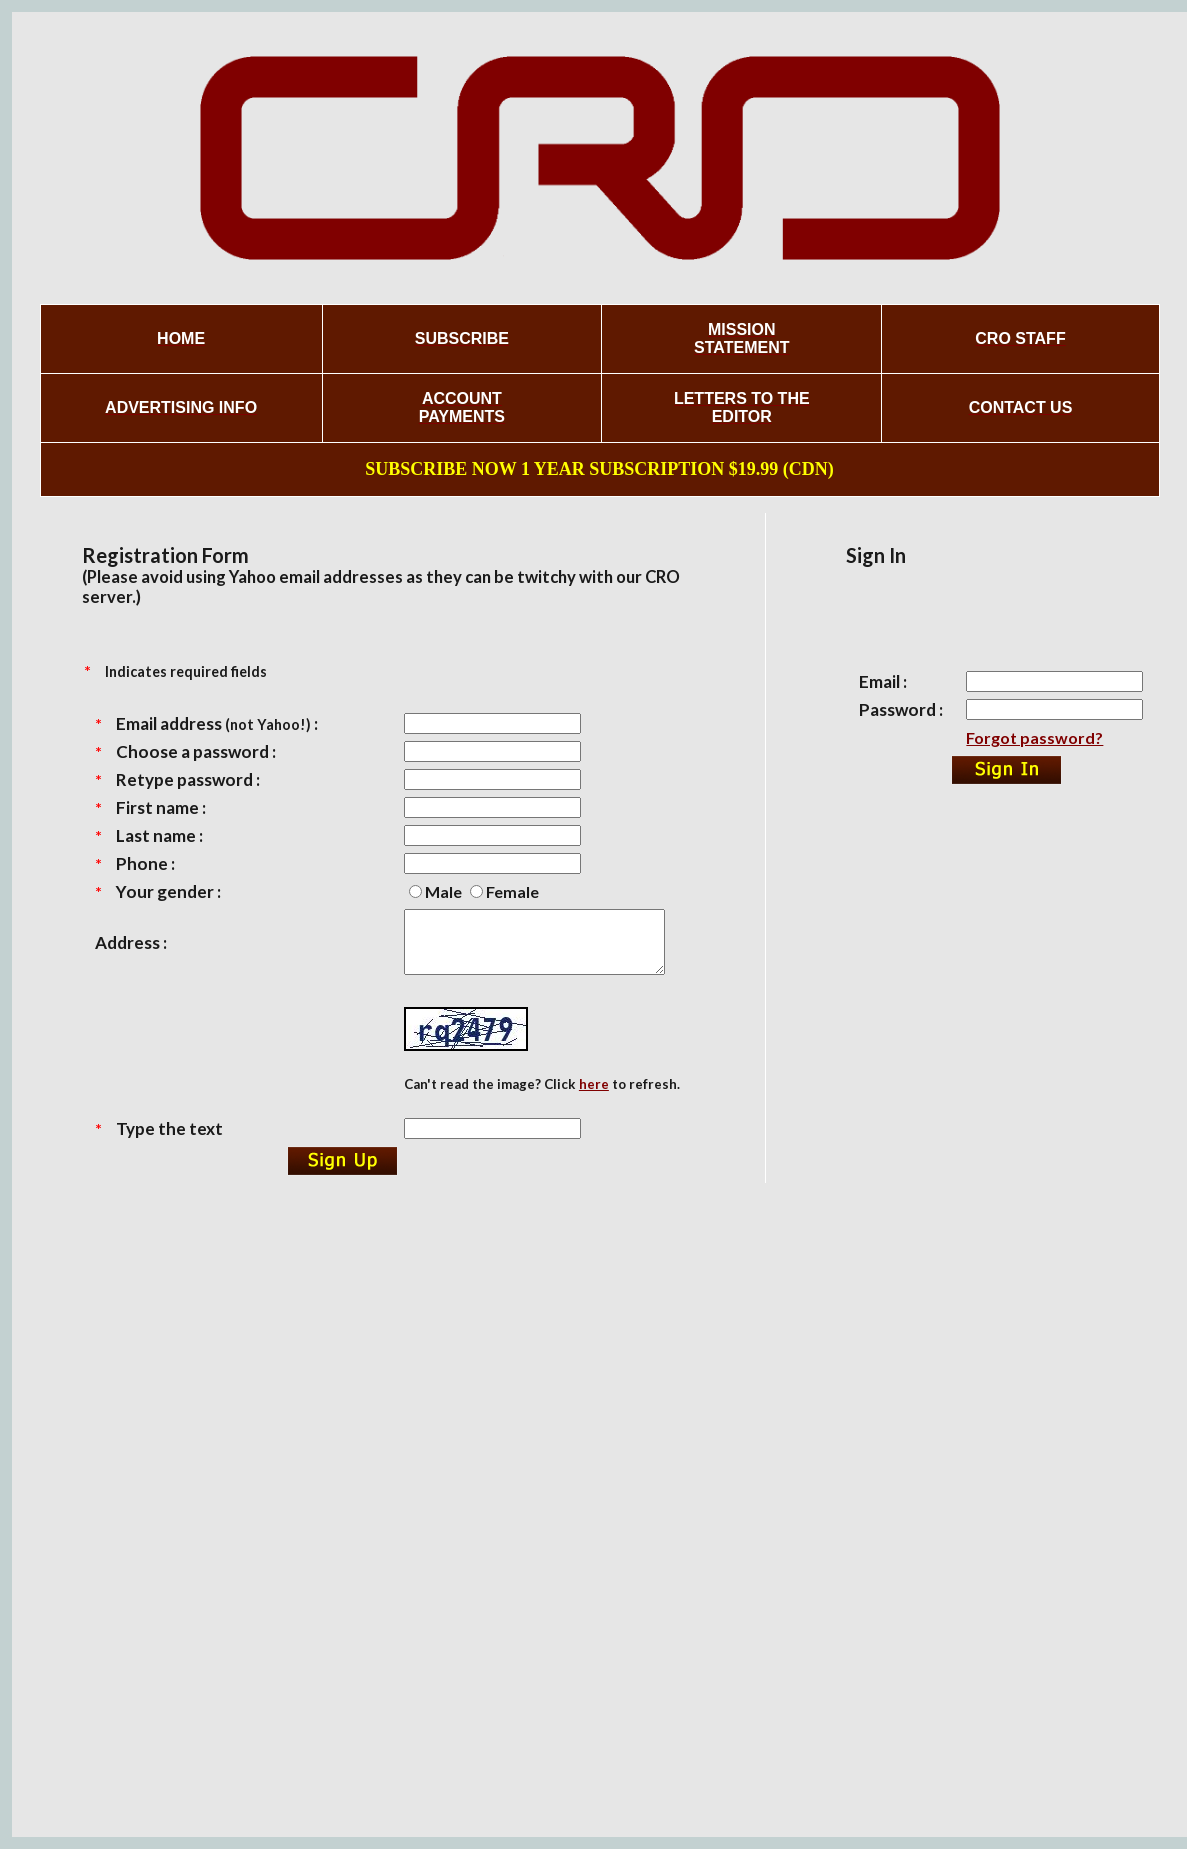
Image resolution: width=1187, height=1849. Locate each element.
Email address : (217, 723)
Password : (901, 709)
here (594, 1096)
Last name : (159, 835)
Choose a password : (196, 751)
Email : (883, 681)
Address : (131, 948)
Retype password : (188, 779)
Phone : (145, 863)
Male (443, 891)
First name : (161, 807)
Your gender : (168, 891)
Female (512, 891)
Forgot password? (1034, 737)
